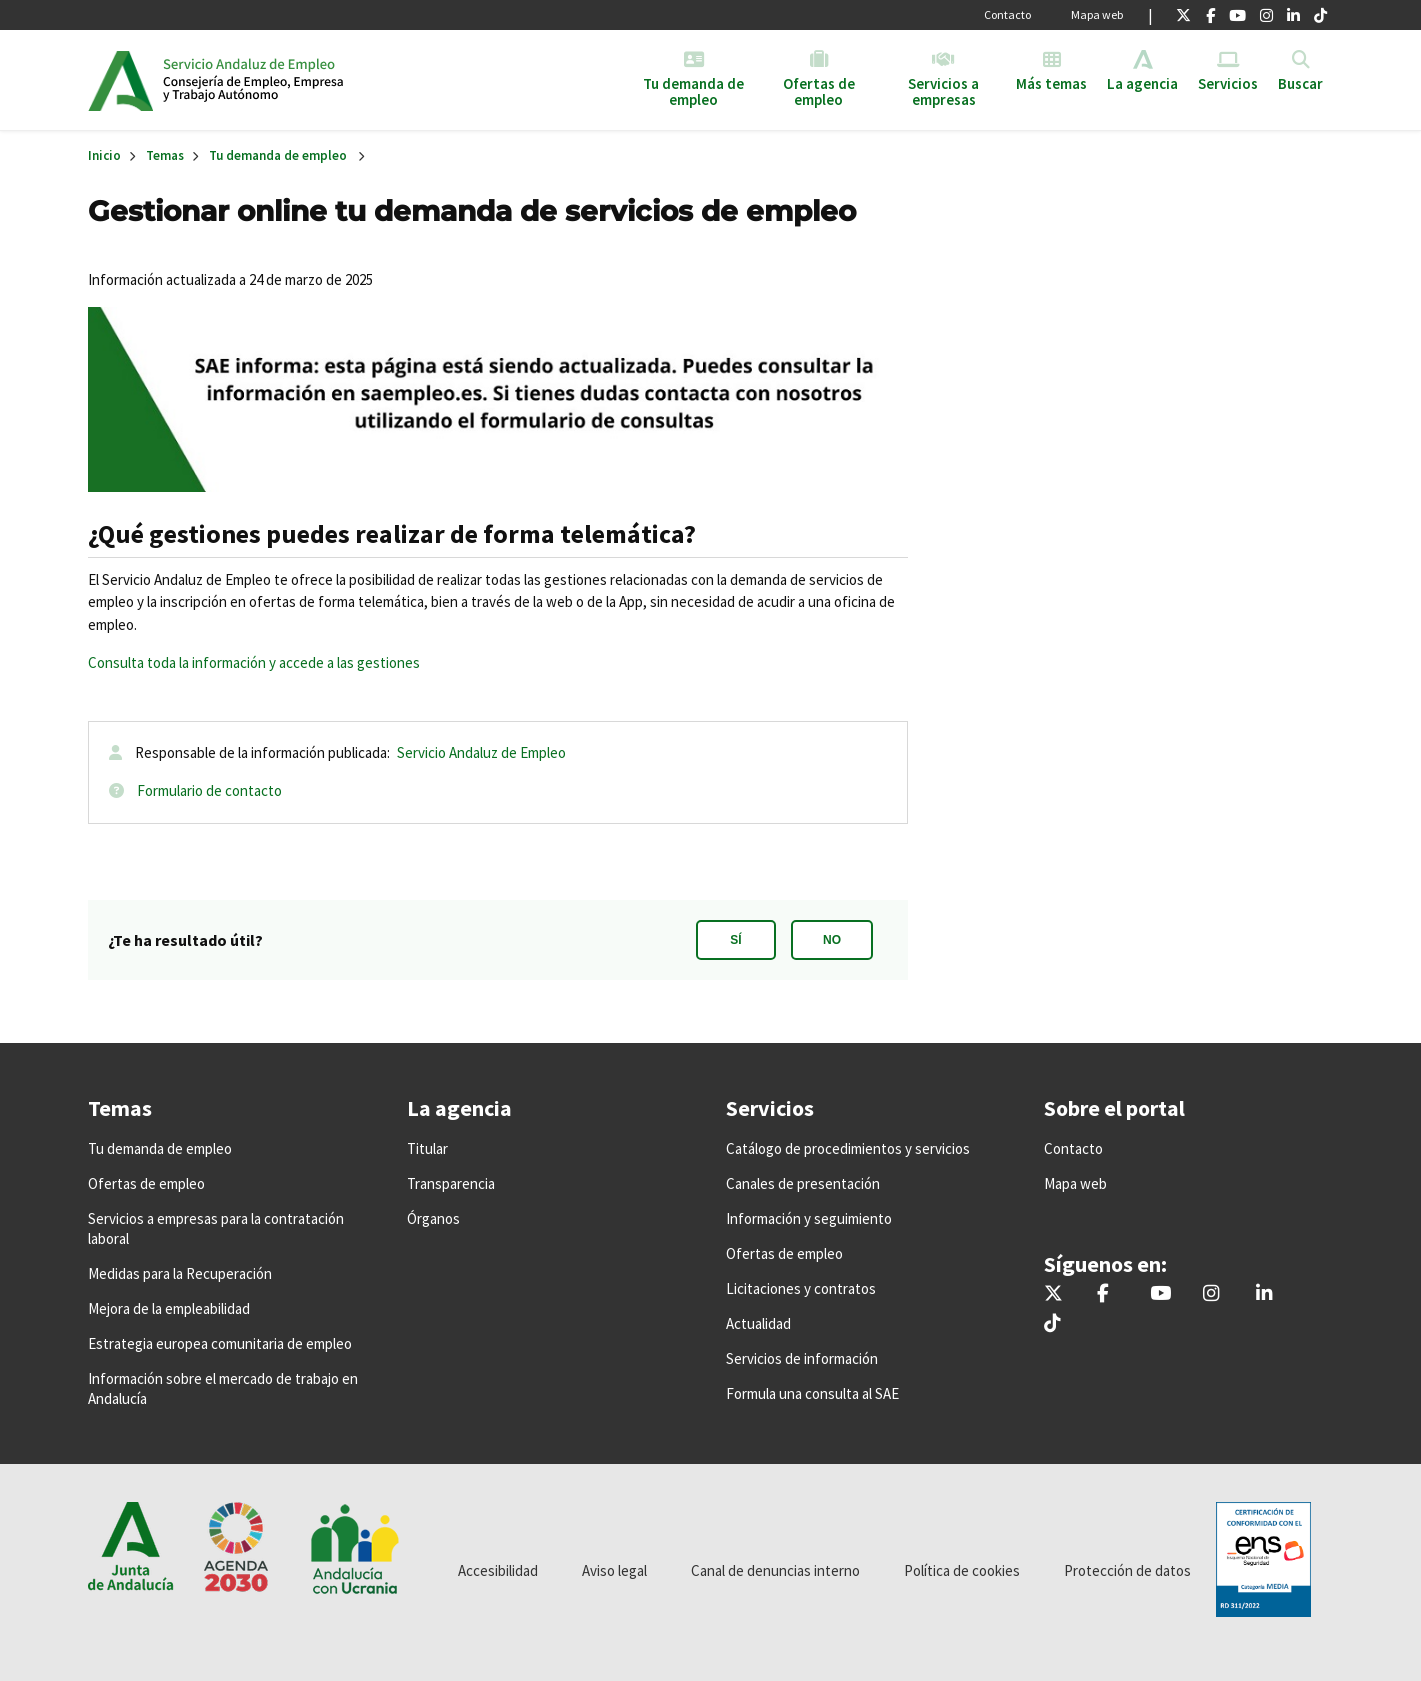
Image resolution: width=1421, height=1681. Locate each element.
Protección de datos (1127, 1570)
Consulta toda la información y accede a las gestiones (254, 662)
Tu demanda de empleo (278, 155)
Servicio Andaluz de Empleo (481, 752)
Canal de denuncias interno (775, 1570)
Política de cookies (962, 1570)
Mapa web (1097, 14)
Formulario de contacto (209, 790)
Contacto (1007, 14)
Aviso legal (614, 1570)
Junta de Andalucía (120, 80)
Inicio (316, 80)
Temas (165, 155)
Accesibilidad (498, 1570)
